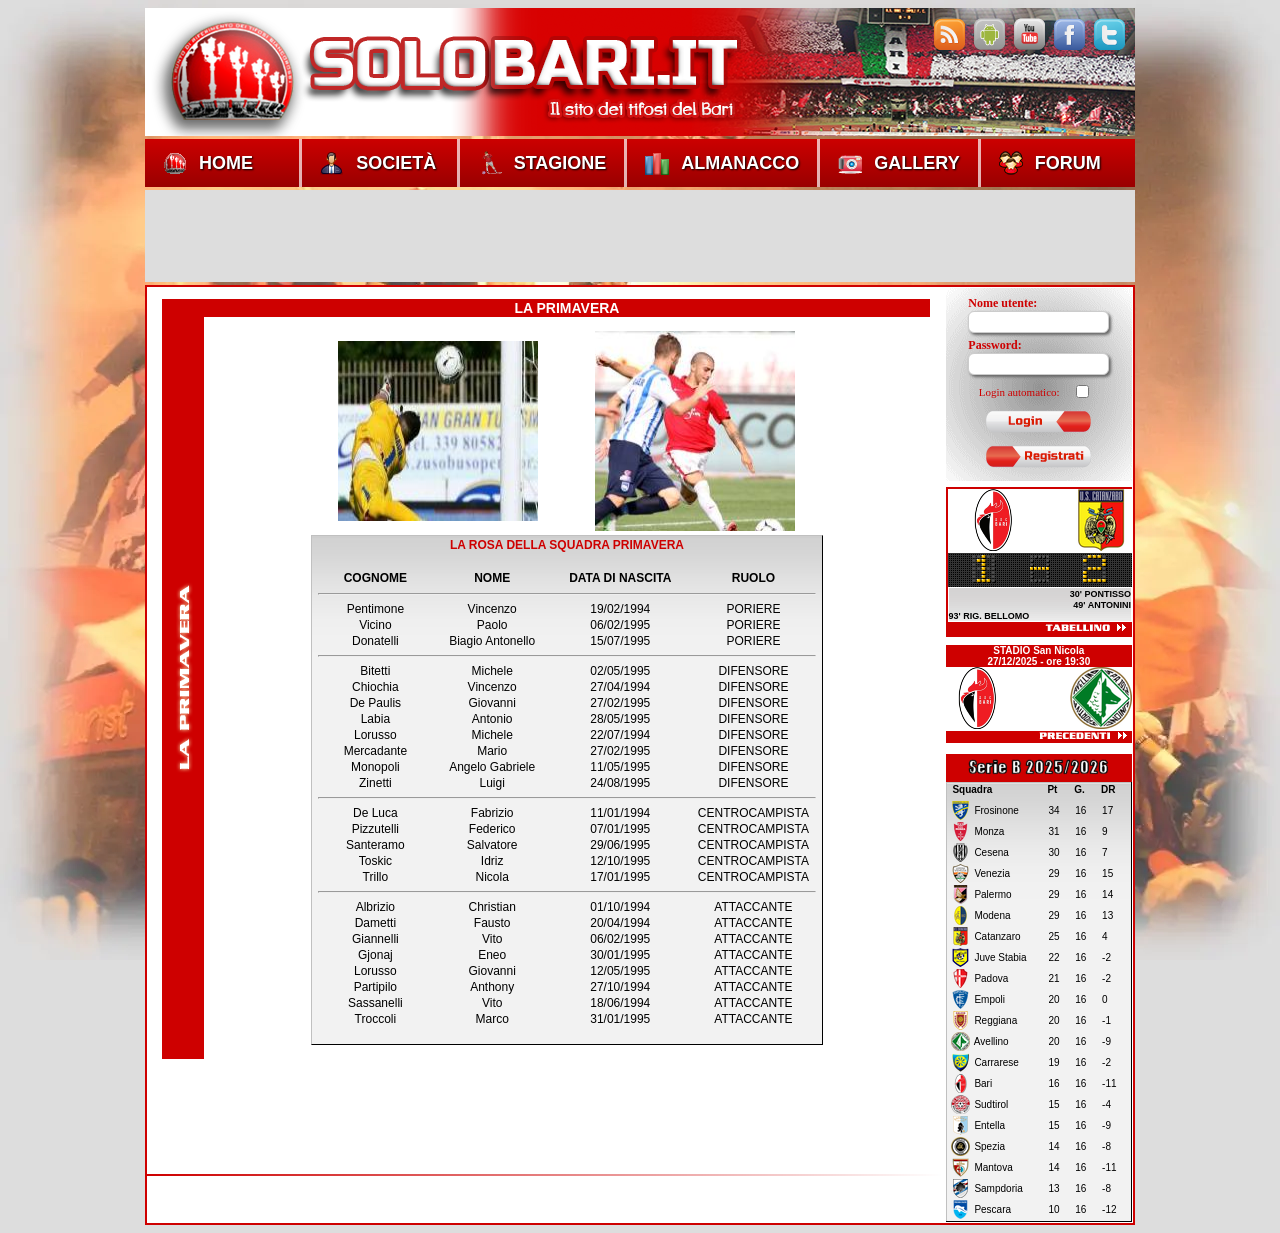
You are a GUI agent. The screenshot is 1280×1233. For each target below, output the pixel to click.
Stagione (542, 163)
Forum (1050, 163)
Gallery (898, 163)
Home (208, 163)
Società (378, 163)
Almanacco (722, 163)
